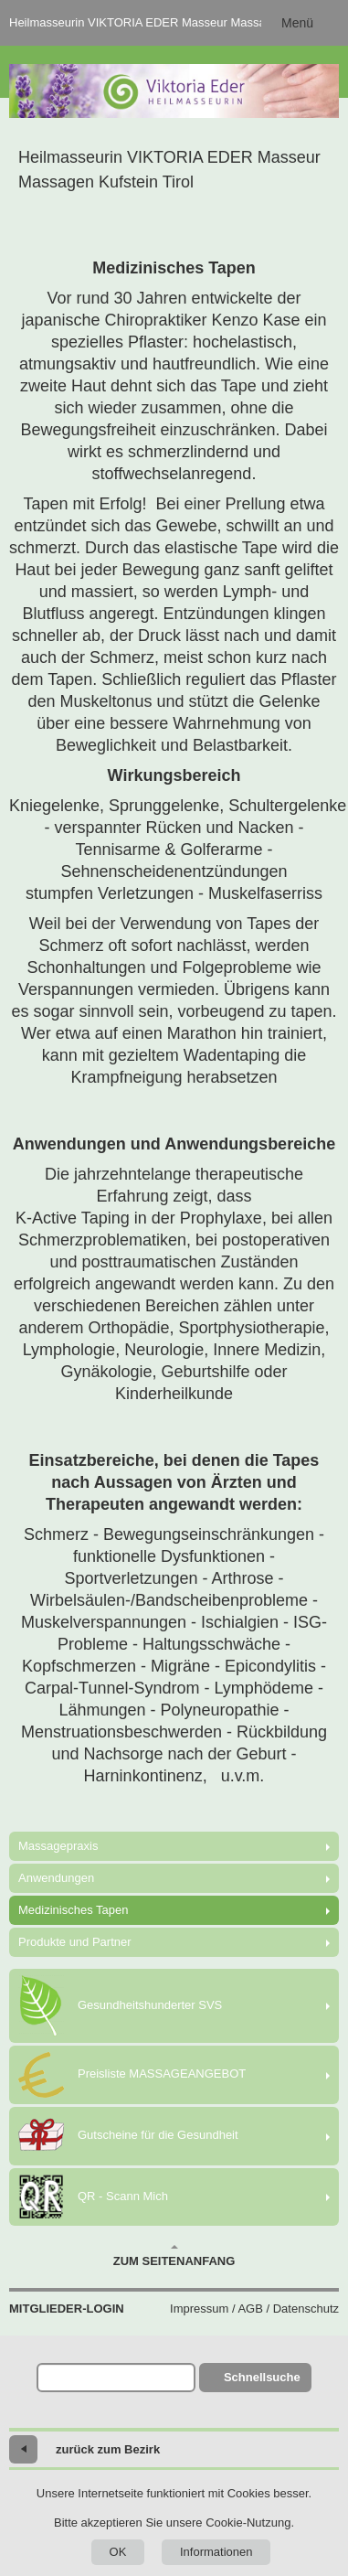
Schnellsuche (262, 2377)
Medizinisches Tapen (73, 1910)
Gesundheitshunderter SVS (120, 2005)
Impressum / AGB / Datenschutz (254, 2308)
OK (118, 2552)
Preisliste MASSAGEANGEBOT (132, 2075)
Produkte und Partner (75, 1942)
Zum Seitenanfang (174, 2256)
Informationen (216, 2552)
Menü (297, 23)
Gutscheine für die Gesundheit (128, 2136)
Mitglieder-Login (66, 2308)
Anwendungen (56, 1878)
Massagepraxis (58, 1846)
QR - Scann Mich (93, 2197)
